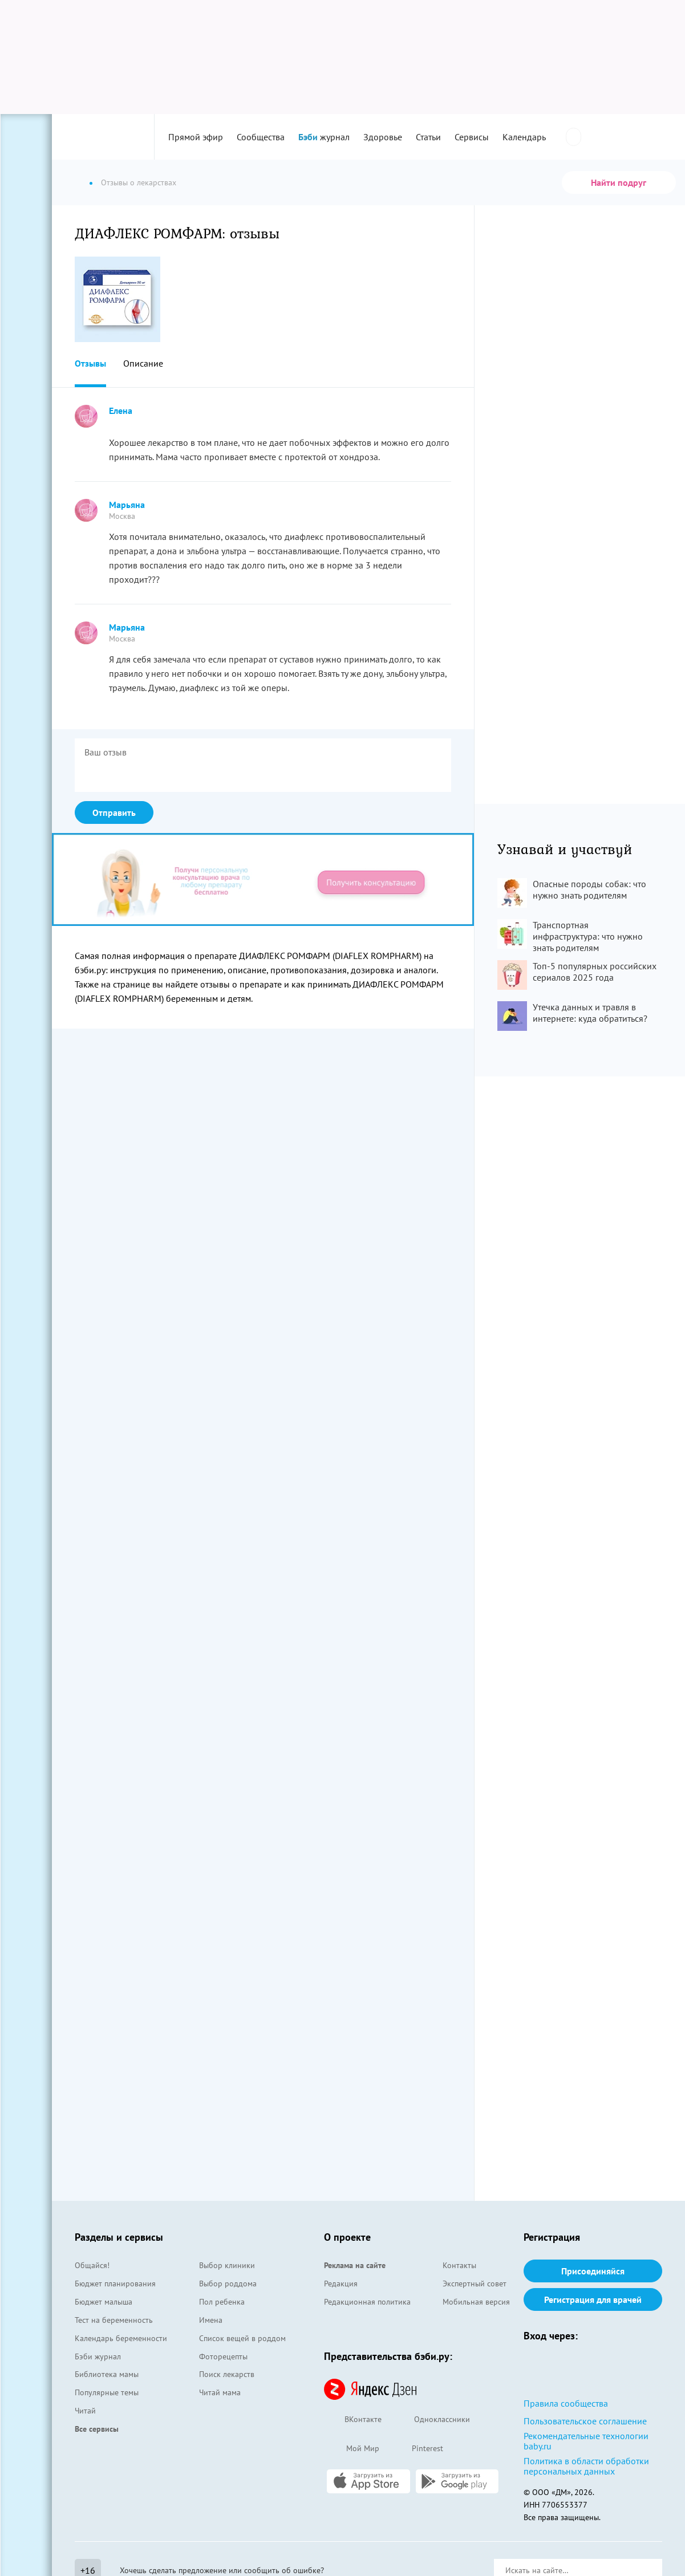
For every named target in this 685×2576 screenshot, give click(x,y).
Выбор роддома (228, 2283)
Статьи (428, 137)
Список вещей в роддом (242, 2338)
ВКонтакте (353, 2420)
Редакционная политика (367, 2302)
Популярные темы (107, 2392)
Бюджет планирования (115, 2283)
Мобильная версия (476, 2302)
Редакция (341, 2283)
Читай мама (220, 2392)
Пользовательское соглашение (585, 2421)
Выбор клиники (227, 2265)
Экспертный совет (474, 2283)
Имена (210, 2320)
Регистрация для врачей (593, 2299)
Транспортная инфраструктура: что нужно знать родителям (588, 936)
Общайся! (92, 2265)
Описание (143, 363)
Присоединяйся (593, 2271)
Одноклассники (431, 2420)
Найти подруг (618, 182)
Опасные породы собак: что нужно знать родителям (589, 889)
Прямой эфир (195, 137)
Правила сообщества (566, 2403)
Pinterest (417, 2449)
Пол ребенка (222, 2302)
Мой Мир (351, 2449)
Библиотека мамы (107, 2374)
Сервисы (472, 137)
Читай (85, 2411)
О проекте (347, 2237)
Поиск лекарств (226, 2374)
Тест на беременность (114, 2320)
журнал (324, 137)
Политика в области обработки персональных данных (586, 2466)
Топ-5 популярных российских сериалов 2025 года (594, 971)
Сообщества (261, 137)
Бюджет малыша (103, 2302)
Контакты (459, 2265)
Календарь (524, 137)
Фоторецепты (223, 2356)
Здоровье (382, 137)
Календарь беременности (121, 2338)
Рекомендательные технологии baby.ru (586, 2441)
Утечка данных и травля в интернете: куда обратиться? (590, 1012)
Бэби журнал (98, 2356)
